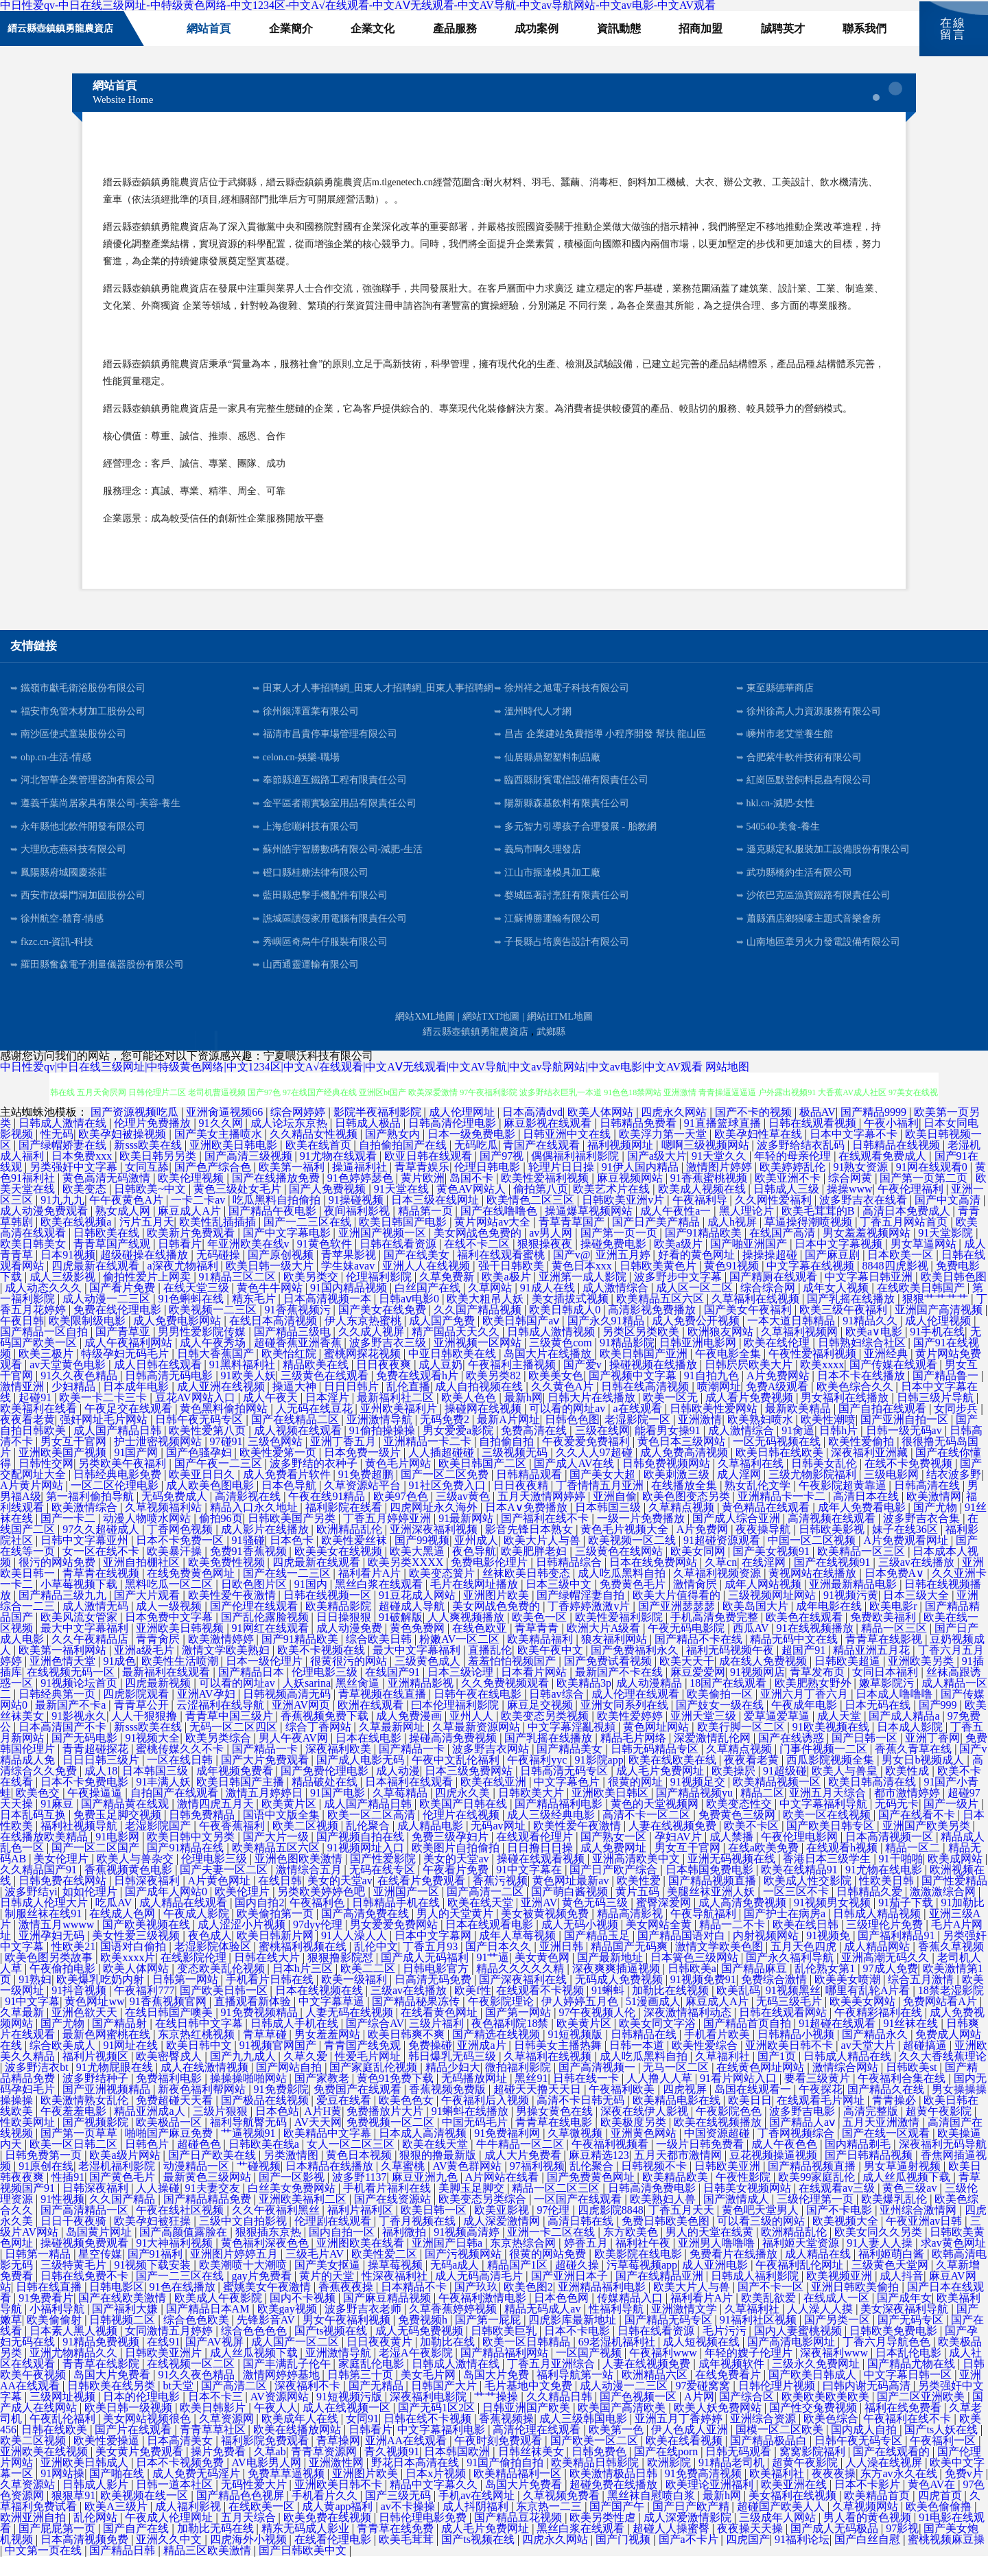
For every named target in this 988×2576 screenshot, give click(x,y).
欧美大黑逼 (418, 1571)
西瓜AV (752, 1648)
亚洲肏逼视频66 (226, 1132)
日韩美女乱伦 (825, 1483)
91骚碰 (248, 1560)
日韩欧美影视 (833, 1549)
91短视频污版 (350, 2416)
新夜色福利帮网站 (203, 2109)
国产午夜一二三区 (219, 1483)
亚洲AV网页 (302, 1725)
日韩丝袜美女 (532, 2471)
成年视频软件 (732, 2383)
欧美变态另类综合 (483, 2219)
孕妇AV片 (680, 1856)
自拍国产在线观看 (175, 1812)
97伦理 (554, 2230)
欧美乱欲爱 (770, 2317)
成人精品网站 (878, 1966)
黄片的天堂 (328, 2296)
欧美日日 (750, 2120)
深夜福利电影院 (429, 2416)
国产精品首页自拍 (748, 2043)
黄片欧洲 (423, 1198)
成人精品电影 (431, 1845)
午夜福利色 (318, 1922)
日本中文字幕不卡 (855, 1154)
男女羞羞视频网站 (868, 1252)
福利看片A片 (371, 1593)
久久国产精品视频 (479, 1329)
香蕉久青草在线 (914, 1769)
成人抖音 (902, 2296)
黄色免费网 (418, 1648)
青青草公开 (143, 1725)
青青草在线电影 (555, 2142)
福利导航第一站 (576, 2394)
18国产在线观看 (729, 1703)
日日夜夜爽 (385, 1384)
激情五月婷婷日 (265, 1812)
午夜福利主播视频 (513, 1384)
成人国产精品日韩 (118, 1450)
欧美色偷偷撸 (940, 2526)
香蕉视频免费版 (449, 2109)
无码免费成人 (175, 1516)
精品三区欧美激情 (208, 2570)
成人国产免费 (443, 1340)
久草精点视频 (682, 1527)
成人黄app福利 (338, 2526)
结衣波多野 (953, 1494)
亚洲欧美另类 (922, 1681)
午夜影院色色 (730, 2131)
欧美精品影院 (339, 1626)
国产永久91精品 (607, 1340)
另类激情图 (292, 2175)
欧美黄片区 (290, 1823)
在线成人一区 (837, 2317)
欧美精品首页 (878, 2515)
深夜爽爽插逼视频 (617, 1988)
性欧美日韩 (888, 1900)
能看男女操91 (669, 1450)
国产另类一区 (838, 2339)
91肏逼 (797, 1450)
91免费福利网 (508, 2153)
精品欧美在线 (317, 1384)
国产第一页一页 (620, 1252)
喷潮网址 (719, 1406)
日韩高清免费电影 (653, 2208)
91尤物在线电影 (885, 1889)
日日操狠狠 (345, 1637)
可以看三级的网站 (762, 2241)
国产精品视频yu (696, 1812)
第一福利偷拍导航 (91, 1516)
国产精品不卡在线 (700, 1659)
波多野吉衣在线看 (864, 1220)
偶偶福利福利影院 (576, 1176)
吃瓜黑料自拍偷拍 (278, 1220)
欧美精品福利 (541, 1659)
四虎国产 (748, 2559)
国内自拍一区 (343, 2252)
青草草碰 (266, 2054)
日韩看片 (180, 1263)
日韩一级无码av (905, 1450)
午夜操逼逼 (96, 1812)
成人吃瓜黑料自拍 (623, 1593)
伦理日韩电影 (488, 1187)
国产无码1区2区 (438, 2427)
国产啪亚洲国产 (750, 1263)
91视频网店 (757, 1692)
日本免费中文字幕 (170, 1637)
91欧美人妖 (248, 1395)
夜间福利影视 (358, 1231)
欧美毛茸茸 (407, 2559)
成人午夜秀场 (214, 1362)
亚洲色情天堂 (64, 1681)
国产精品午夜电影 (273, 1231)
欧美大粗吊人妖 (486, 1318)
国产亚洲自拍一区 (905, 1439)
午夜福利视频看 (611, 2164)
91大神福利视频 (175, 2263)
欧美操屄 (734, 1790)
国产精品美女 (571, 1769)
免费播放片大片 (386, 2131)
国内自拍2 (259, 1922)
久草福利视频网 (800, 1351)
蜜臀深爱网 (665, 1922)
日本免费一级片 (363, 1472)
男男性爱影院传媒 (203, 1351)
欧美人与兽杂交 (136, 1878)
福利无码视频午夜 (731, 1670)
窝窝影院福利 (813, 2471)
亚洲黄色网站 (645, 2153)
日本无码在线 (879, 1725)
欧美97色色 (402, 1516)
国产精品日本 (252, 1692)
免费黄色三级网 (738, 1834)
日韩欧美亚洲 (728, 2186)
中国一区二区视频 (813, 1560)
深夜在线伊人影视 (645, 2131)
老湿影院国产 (159, 1845)
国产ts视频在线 (332, 2350)
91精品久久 (871, 1340)
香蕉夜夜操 (347, 2306)
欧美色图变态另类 (687, 1516)
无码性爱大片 (255, 2504)
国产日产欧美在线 (213, 2175)
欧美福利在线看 (40, 1428)
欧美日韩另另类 (159, 1176)
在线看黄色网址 (440, 2032)
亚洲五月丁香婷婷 (680, 2438)
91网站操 (62, 2493)
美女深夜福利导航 (905, 2328)
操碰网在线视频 (484, 1428)
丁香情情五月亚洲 (601, 1505)
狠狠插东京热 (269, 2252)
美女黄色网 (543, 1977)
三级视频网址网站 (773, 1615)
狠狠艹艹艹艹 (936, 1318)
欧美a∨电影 (875, 1351)
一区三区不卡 (797, 1911)
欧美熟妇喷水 (761, 1439)
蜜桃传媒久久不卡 (181, 1769)
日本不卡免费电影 (85, 1801)
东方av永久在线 (899, 2493)
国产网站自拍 (290, 2087)
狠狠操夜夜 (546, 1263)
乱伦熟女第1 (826, 1988)
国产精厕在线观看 (774, 1296)
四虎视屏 (686, 2109)
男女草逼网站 (925, 1263)
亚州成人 (476, 1560)
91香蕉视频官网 (169, 2021)
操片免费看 (219, 2471)
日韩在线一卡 (587, 2098)
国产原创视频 (282, 1274)
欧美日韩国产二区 (483, 1483)
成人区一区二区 (696, 1307)
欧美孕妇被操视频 (123, 1154)
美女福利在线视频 (794, 2515)
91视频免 (829, 1955)
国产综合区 (748, 2416)
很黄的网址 (637, 1801)
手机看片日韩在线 (271, 1999)
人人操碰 (158, 2208)
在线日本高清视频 (274, 1340)
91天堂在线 (403, 1209)
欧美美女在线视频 (339, 1571)
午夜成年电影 (805, 1725)
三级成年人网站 (779, 2537)
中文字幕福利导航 (824, 1823)
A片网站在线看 (503, 2197)
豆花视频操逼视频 (774, 2175)
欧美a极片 (507, 1296)
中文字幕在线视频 (811, 1285)
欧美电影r (894, 1626)
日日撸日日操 (541, 1867)
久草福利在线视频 (756, 1318)
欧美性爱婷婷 (631, 1736)
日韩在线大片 (268, 1977)
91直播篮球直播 (724, 1143)
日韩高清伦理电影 (453, 1143)
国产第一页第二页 (925, 1198)
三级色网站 (276, 1461)
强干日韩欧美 (512, 1285)
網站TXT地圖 (490, 1036)
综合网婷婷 (299, 1132)
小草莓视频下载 (80, 1604)
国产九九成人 (244, 2076)
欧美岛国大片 (756, 1626)
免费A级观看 (779, 1406)
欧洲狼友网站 (721, 1351)
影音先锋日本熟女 (530, 1549)
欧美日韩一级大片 (271, 1285)
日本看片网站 (535, 1692)
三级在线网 (602, 1450)
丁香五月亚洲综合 (552, 2383)
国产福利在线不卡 (546, 1538)
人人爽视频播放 (467, 1637)
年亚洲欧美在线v (249, 1263)
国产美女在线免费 (383, 1329)
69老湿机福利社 (618, 2361)
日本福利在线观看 (410, 1801)
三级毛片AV (315, 2274)
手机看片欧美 (718, 2054)
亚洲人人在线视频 (427, 1285)
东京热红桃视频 (197, 2054)
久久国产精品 (123, 2219)
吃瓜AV (114, 1922)
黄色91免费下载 (396, 2098)
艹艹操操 (497, 2416)
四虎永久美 (464, 1812)
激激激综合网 (944, 1911)
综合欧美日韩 (380, 1659)
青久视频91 (391, 2471)
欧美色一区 (540, 1637)
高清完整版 (872, 2131)
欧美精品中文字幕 (328, 2153)
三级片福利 (438, 2043)
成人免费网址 (614, 1867)
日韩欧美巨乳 (505, 2350)
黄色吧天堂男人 (761, 2230)
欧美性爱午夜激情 (233, 1615)
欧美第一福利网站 (64, 1670)
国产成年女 (904, 2317)
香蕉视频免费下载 (326, 1736)
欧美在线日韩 (807, 1944)
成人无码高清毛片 (480, 2296)
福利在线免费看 (904, 2427)
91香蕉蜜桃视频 (710, 1198)
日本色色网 (562, 2317)
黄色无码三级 (596, 1922)
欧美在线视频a (77, 1242)
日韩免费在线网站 (64, 1900)
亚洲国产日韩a (448, 2263)
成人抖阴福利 (477, 2526)
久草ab (270, 2471)
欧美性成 (908, 1790)
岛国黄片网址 (100, 2252)
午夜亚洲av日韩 (925, 2241)
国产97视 (503, 1176)
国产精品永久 (876, 2054)
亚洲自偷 (615, 1516)
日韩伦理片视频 (778, 2405)
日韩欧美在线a (265, 2164)
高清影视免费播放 (653, 1329)
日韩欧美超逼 (848, 1681)
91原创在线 (46, 2186)
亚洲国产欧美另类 (927, 1845)
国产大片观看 (148, 1615)
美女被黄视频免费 (546, 1933)
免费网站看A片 (941, 2021)
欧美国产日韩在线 (464, 1823)
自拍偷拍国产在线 (404, 1165)
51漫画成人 (653, 2021)
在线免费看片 (729, 2394)
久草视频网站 (866, 2526)
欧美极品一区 (170, 2142)
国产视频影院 (96, 2142)
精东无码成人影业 (306, 2548)
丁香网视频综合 (797, 2153)
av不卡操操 (409, 2526)
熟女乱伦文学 (759, 1505)
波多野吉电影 (803, 2131)
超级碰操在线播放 (145, 1274)
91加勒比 (963, 1922)
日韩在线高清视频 (646, 1406)
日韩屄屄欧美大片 (750, 1384)
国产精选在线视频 (497, 2054)
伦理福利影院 (380, 1296)
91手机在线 (937, 1351)
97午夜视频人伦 (598, 2032)
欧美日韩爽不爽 (407, 2054)
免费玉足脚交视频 (118, 1834)
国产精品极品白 (770, 2460)
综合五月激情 (922, 1999)
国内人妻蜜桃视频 (799, 2350)
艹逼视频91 (250, 2153)
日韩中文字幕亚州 (85, 1560)
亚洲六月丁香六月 (805, 1714)
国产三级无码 (399, 2515)
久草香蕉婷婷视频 (454, 2328)
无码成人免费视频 (620, 1999)
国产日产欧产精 (692, 2526)
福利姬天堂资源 (802, 2263)
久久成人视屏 (372, 1351)
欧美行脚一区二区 (742, 1747)
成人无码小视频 (581, 1944)
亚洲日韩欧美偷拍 (856, 2306)
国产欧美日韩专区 (831, 1845)
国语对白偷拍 (134, 1966)
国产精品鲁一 (947, 1395)
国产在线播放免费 (277, 1198)
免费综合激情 (775, 1999)
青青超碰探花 (96, 1769)
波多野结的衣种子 (315, 1483)
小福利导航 (58, 2328)
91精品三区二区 (239, 1296)
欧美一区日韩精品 (527, 2361)
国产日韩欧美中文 (304, 2570)
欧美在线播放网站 (298, 2449)
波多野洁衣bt (38, 2087)
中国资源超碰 (718, 2153)
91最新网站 (467, 1538)
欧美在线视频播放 (719, 2142)
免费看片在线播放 (735, 2274)
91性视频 (62, 2219)
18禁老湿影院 (951, 2010)
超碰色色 (200, 2164)
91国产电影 (339, 1812)
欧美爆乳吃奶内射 (101, 1999)
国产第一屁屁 (489, 2339)
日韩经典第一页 (58, 1714)
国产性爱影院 (384, 1878)
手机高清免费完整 (715, 1637)
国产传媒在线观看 (894, 1384)
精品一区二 (914, 1867)
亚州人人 (472, 1736)
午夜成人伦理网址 (170, 2537)
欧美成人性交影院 (809, 1900)
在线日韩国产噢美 (170, 2032)
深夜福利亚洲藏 (870, 1472)
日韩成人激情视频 (552, 1351)
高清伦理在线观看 (538, 2449)
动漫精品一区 (197, 2186)
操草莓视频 (396, 2285)
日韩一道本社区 (175, 2504)
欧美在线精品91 (800, 1889)
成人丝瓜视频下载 (907, 2197)
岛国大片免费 (497, 2394)
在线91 (163, 2361)
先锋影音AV (267, 2339)
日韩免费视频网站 (667, 1483)
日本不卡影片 (868, 2504)
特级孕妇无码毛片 (126, 1373)
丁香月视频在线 (418, 2241)
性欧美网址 (29, 2142)
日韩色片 (148, 2164)
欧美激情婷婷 (222, 1659)
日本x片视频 (437, 2493)
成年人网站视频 (764, 1604)
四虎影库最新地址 (573, 2339)
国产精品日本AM (209, 2328)
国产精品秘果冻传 (417, 2021)
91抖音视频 (80, 2010)
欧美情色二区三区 (531, 1220)
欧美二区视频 (306, 1845)
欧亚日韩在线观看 (429, 1176)
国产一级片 (952, 1823)
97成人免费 (890, 1988)
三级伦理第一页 (816, 2219)
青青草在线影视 (885, 1659)
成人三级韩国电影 (584, 2438)
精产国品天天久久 (457, 1351)
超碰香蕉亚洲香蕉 (299, 1362)
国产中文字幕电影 (288, 1252)
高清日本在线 (867, 1516)
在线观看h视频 (843, 1867)
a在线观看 (639, 1428)
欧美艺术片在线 (612, 1209)
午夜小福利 (891, 1143)
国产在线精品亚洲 (660, 2296)
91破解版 (401, 1637)
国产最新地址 (611, 1977)
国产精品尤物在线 (912, 2383)
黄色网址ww (94, 2021)
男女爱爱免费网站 (395, 1944)
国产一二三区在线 (308, 1242)
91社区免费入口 (449, 1505)
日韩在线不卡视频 (429, 2438)
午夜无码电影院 (687, 1648)
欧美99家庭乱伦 (818, 2197)
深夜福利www (835, 2372)
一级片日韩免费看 (701, 2164)
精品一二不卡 (733, 1944)
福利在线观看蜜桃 (502, 1274)
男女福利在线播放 (846, 1417)
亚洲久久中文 (170, 2559)
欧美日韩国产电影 (404, 1242)
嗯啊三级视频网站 (706, 1165)
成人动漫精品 (650, 1703)
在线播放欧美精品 (45, 1856)
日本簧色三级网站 (695, 1977)
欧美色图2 (528, 2306)
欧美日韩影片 (214, 2427)
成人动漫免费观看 (45, 1231)
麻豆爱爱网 (697, 1692)
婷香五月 (587, 2263)
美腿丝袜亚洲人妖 (712, 1911)
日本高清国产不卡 (64, 1747)
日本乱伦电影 (909, 2372)
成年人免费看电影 (863, 1527)
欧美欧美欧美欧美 (826, 2416)
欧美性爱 (640, 1900)
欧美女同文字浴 (658, 2043)
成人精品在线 (819, 2274)
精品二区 (762, 1812)
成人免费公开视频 (697, 1340)
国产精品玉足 (598, 1955)
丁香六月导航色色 (888, 2361)
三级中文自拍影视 (244, 2241)
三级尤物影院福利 (813, 1494)
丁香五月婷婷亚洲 (388, 1538)
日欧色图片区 (255, 1604)
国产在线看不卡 (918, 1834)
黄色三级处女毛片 (238, 1209)
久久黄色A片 (564, 1406)
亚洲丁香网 (932, 1758)
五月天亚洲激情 (882, 2142)
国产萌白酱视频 (571, 1911)
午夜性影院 (744, 2197)
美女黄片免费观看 (140, 2471)
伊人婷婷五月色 (581, 2021)
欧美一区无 (672, 1417)
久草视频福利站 (164, 1527)
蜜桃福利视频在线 (304, 1966)
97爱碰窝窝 (704, 2405)
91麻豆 (58, 1823)
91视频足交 (699, 1801)
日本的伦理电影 (143, 2416)
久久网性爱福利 (774, 1220)
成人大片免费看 (524, 2175)
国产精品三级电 (293, 1351)
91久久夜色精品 (80, 1395)
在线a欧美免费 (764, 1867)
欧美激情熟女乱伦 (85, 2120)
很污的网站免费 (58, 1582)
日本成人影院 (911, 1747)
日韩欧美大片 (532, 1812)
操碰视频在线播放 (654, 1384)
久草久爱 (306, 2076)
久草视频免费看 (562, 2515)
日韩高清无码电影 (170, 1395)
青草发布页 (818, 1692)
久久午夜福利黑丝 (277, 2230)
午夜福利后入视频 (486, 2120)
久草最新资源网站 (477, 1747)
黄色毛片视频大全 (625, 1549)
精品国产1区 (518, 2285)
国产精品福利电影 (560, 1823)
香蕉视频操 (506, 2438)
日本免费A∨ (896, 1593)
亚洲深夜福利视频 (435, 1549)
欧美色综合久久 (856, 1406)
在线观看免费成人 (883, 1176)
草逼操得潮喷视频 (809, 1242)
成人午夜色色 (785, 2164)
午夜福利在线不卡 (908, 2438)
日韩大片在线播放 (593, 1417)
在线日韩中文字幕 (200, 2043)
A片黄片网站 (33, 1505)
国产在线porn (667, 2471)
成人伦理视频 (939, 1340)
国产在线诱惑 (792, 1758)
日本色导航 (290, 1505)
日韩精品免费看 (639, 1143)
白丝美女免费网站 (293, 2208)
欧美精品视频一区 (778, 1801)
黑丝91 (531, 2098)
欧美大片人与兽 (543, 1560)
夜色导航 (474, 1571)
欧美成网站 (956, 1878)
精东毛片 (255, 1318)
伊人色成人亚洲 (691, 2449)
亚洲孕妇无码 (53, 1955)
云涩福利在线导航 (221, 1725)
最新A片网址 (508, 1439)
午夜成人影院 (197, 1933)
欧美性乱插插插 (219, 1242)
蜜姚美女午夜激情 (268, 2306)
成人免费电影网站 (178, 1340)
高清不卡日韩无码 (582, 2120)
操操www (850, 1209)
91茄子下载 (907, 1922)
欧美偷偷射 (55, 2339)
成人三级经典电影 (552, 1834)
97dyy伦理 (319, 1944)
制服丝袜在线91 (44, 1933)
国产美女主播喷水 (219, 1154)
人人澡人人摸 (821, 2328)
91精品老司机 (732, 2482)
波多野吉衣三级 (389, 1362)
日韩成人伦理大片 (45, 1922)
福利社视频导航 (80, 1845)
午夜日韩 (22, 1340)
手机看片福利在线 (388, 2208)
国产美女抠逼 (328, 2285)
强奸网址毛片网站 (105, 1439)
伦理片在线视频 (462, 1834)
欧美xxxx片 (127, 1977)
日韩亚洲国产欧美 (527, 2427)
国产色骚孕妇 (200, 1472)
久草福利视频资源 (718, 1593)
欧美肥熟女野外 (814, 1703)
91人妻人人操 (881, 2263)
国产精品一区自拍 (45, 1351)
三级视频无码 (516, 1472)
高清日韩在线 (582, 2241)
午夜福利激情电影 (483, 2317)
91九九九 (62, 1220)
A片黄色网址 (221, 1900)
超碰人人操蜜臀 (672, 2548)
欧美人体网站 (601, 1132)
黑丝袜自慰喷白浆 (652, 2515)
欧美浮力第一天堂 (664, 1154)
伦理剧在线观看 (334, 2241)
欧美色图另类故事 (50, 1977)
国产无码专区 (912, 2339)
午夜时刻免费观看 (499, 2460)
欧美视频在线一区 (145, 2515)
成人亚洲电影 (716, 2285)
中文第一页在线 (44, 2570)
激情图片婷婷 (720, 1187)
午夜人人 (276, 2427)
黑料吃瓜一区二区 (170, 1604)
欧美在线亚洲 (494, 1801)
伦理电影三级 (326, 1692)
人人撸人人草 (660, 2098)
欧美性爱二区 (385, 2274)
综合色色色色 (255, 2350)
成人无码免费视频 (420, 2350)
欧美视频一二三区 (214, 1329)
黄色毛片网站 (399, 1483)
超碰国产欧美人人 (782, 2526)
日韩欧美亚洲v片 (624, 1220)
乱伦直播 (408, 1406)
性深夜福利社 (396, 2296)
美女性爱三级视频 (137, 1955)
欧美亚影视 (503, 2230)
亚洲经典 (887, 1373)
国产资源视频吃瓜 (136, 1132)
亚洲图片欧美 (497, 1615)
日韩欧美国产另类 (293, 1538)
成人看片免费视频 (750, 1417)
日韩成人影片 (96, 2504)
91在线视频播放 (816, 1648)
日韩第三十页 (361, 2394)
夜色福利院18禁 (511, 2043)
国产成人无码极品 (835, 2548)
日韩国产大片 (445, 2405)
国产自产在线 (137, 2548)
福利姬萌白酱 (892, 2274)
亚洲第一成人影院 (584, 1296)
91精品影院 (627, 1362)
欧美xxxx (822, 1384)
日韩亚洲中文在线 (568, 1154)
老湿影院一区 (638, 1439)
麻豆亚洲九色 (426, 2197)
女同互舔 (147, 1187)
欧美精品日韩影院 (596, 2482)
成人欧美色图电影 (211, 1505)
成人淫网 (740, 1494)
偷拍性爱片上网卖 (148, 1296)
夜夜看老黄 (27, 1439)
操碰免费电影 (614, 1263)
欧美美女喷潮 (848, 1999)
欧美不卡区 (752, 1845)
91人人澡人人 (355, 1955)
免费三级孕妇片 (451, 1856)
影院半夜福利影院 (378, 1132)
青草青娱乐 (422, 1187)
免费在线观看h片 (418, 1395)
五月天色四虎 (805, 1966)
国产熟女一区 (614, 1856)
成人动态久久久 (44, 1307)
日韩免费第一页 (44, 2175)
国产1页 (778, 2076)
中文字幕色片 (568, 1801)
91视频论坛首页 (80, 1703)
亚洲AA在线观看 (407, 2460)
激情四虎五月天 (217, 1823)
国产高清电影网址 (792, 2361)
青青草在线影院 (102, 2383)
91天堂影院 (947, 1252)
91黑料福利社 (243, 1384)
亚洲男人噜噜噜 (717, 2263)
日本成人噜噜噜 (895, 1714)
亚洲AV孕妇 (207, 1714)
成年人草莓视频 (518, 1955)
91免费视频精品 (261, 2032)
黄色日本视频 (360, 2175)
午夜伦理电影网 (800, 1856)
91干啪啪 (901, 1878)
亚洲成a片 (482, 2065)
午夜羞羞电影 (74, 2131)
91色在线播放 (184, 2306)
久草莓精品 (401, 1812)
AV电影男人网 (268, 2482)
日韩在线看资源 (399, 1263)
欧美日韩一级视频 (129, 2427)
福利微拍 (405, 2252)
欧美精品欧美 (676, 2197)
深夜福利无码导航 (943, 2164)
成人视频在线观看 (299, 1450)
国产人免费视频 (328, 1209)
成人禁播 (732, 1856)
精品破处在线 (326, 1801)
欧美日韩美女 (34, 1263)
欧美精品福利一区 (518, 2493)
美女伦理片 (62, 1878)
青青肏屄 (159, 1659)
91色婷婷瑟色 (361, 1198)
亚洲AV (539, 1922)
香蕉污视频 (500, 1900)
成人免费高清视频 (685, 1472)
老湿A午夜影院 (417, 2372)
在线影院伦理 (195, 1977)
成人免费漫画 (410, 1736)
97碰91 (226, 1461)
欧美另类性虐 (603, 2537)
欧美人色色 (470, 1417)
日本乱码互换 (34, 1834)
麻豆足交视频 (541, 1725)
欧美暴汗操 (175, 1571)
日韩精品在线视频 (897, 1165)
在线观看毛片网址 (822, 2120)
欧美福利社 (778, 2493)
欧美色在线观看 (805, 1637)
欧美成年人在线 (301, 2438)
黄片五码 (638, 1911)
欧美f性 (472, 2010)
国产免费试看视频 (609, 1681)
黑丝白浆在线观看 (380, 1604)
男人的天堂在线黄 (711, 2252)
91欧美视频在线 (832, 1747)
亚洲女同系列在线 (625, 1725)
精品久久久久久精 (521, 1988)
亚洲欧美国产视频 (64, 1472)
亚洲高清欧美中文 (637, 1878)
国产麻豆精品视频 (388, 2317)
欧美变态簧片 (443, 1593)
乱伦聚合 (369, 1845)
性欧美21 (73, 1966)
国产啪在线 (118, 2493)
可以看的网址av (568, 1428)
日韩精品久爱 (870, 1911)
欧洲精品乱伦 (350, 1549)
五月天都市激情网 (679, 2175)
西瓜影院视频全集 (831, 1779)
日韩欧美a (692, 1988)
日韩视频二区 (123, 2339)
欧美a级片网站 (126, 2175)
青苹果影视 (350, 1274)
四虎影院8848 (611, 2230)
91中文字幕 (32, 2021)
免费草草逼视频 (287, 2493)
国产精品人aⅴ (803, 2142)
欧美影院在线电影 (639, 2274)
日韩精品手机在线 (397, 1922)
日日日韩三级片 (102, 1779)
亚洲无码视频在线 (732, 1878)
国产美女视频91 (772, 1571)
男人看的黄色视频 (868, 2537)
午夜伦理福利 (912, 1209)
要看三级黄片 (818, 2098)
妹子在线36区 (906, 1549)
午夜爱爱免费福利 (587, 1461)
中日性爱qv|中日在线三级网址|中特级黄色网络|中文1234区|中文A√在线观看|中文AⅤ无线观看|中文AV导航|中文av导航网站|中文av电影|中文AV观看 (351, 1086)
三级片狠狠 (221, 2131)
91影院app (599, 1779)
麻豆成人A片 (191, 1231)
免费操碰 (430, 2065)
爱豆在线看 (345, 2120)
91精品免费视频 (102, 2361)
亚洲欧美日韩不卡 (790, 2065)
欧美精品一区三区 (862, 1571)
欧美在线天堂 (481, 1922)
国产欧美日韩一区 (225, 2010)
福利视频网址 (621, 1165)
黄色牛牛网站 (271, 1307)
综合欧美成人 (64, 2065)
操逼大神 (295, 1406)
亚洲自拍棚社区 (143, 1582)
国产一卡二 (69, 1538)
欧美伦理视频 (192, 1198)
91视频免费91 (703, 1999)
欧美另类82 (495, 1395)
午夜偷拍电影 (64, 1988)
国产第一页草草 (80, 2153)
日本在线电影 (370, 1758)
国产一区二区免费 (446, 1494)
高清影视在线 (249, 1516)
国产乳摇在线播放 (852, 1318)
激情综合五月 (310, 1889)
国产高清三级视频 (249, 1176)
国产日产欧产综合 (614, 1889)
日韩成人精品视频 (878, 1933)
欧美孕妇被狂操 (153, 2241)
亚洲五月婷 (624, 1274)
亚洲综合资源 (764, 2438)
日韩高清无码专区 (565, 1790)
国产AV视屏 (215, 2361)
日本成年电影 (137, 1406)
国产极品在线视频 (266, 2120)
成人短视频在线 (702, 2361)
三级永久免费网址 (817, 2383)
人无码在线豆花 (315, 1428)
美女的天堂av (457, 1878)
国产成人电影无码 (361, 1779)
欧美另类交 (312, 1296)
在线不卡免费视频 (909, 1483)
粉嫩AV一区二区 (460, 1659)
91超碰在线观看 (838, 2043)
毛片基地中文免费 (529, 2405)
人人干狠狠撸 (145, 1736)
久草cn (721, 1582)
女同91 (362, 2438)
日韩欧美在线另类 (112, 2405)
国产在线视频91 (833, 1582)
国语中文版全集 (282, 1834)
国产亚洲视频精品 (107, 2109)
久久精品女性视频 (315, 1154)
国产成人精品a (905, 1736)
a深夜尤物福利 (183, 1285)
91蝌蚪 (609, 2010)
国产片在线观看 (134, 2449)
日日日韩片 (352, 1406)
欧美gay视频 (288, 2328)
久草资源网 (228, 2438)
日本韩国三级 (609, 1527)
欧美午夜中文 (551, 1670)
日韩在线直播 (50, 2306)
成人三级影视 (64, 1296)
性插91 (67, 2197)
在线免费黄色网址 (192, 1593)
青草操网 (338, 2460)
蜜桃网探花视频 (363, 1373)
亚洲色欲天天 (85, 2032)
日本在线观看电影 (490, 1944)
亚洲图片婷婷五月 (235, 2274)
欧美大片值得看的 (678, 1615)
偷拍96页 (221, 1538)
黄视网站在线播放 (813, 1593)
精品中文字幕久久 (435, 2504)
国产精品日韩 (123, 2570)
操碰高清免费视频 (454, 1758)
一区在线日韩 (181, 1779)
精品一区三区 (895, 1648)
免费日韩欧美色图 (667, 2241)
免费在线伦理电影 (118, 1329)
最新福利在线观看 (167, 1692)
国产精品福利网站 (505, 2372)
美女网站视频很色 (148, 2438)
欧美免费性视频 (228, 1582)
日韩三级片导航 (936, 1417)
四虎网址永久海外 (435, 1527)
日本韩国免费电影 (711, 1889)
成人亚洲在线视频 (222, 1406)
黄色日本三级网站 (682, 1461)
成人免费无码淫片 (197, 2493)
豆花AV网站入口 (196, 1417)
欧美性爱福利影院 (620, 1637)
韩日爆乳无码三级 (453, 2076)
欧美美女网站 (864, 2021)
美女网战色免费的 (479, 1252)
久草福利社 (724, 2076)
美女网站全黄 (660, 1944)
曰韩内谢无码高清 (868, 2405)
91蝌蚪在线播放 (471, 2131)
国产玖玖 (476, 2306)
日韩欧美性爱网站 (715, 1428)
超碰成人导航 (413, 1626)
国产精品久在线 (887, 2109)
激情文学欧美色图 (720, 1966)
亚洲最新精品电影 (854, 1604)
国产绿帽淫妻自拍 (582, 1615)
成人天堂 (840, 1736)
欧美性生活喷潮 (181, 1681)
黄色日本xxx (583, 1285)
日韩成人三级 (787, 1209)
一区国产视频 (590, 2372)
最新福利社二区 (396, 1417)
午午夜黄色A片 (127, 1220)
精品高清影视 (631, 1933)
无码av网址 (499, 1845)
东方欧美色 (632, 2252)
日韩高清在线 (928, 1505)
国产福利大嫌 (126, 2328)
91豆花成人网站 (418, 1615)
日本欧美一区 (901, 1274)
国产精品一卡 (266, 1769)
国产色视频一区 (639, 2416)
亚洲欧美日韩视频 (181, 1648)
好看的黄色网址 (698, 1274)
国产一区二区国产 (96, 1867)
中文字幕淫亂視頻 (573, 1747)
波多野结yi (31, 1911)
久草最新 (23, 2032)
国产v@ (572, 1274)
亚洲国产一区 (407, 1911)
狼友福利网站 (615, 1659)
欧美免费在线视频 (328, 2537)
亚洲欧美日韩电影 (234, 1165)
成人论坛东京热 (290, 1143)
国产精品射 (121, 2043)
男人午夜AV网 (295, 1758)
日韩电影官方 (437, 1988)
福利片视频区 (96, 2076)
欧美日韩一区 (435, 2230)
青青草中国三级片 (230, 1736)
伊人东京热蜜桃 (364, 1340)
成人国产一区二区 (296, 2361)
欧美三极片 (47, 1373)
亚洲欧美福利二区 (304, 2219)
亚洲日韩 (562, 1966)
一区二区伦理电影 (116, 1505)
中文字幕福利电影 (442, 2449)
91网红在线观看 (271, 1648)
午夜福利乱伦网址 (800, 2285)
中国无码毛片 (476, 2142)
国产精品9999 (874, 1132)
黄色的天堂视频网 (656, 1823)
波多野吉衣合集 (923, 1538)
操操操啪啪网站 (250, 2098)
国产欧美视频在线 (147, 1944)
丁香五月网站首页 (905, 1242)
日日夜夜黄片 (380, 2361)
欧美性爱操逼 (107, 2460)
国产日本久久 (499, 1966)
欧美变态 (85, 1209)
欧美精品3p (583, 1703)
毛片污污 (726, 2350)
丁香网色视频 (181, 1549)
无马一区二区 (677, 2087)
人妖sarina (307, 1703)
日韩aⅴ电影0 (410, 1318)
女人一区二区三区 (352, 2164)
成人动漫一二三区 (107, 1318)
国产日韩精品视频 (870, 2175)
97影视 (902, 2548)
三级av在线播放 (917, 1582)
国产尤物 (936, 1527)
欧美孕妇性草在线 (759, 1154)
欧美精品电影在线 (678, 2120)
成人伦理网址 (463, 1132)
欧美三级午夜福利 (844, 1329)
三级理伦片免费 (886, 1944)
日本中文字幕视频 (840, 1263)
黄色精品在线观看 (767, 1527)
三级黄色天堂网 (891, 2285)
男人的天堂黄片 (456, 1933)
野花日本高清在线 (416, 2482)
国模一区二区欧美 (781, 2449)
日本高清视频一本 (328, 1318)
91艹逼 (492, 1977)
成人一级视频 (170, 1626)
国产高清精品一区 (85, 2230)
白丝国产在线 (429, 1307)
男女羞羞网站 (328, 2054)
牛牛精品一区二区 (521, 2164)
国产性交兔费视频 (814, 2427)
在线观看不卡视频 (541, 2010)
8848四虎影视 (896, 1285)
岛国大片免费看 (113, 2394)
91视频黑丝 (793, 2010)
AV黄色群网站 (468, 2186)
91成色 (119, 1681)
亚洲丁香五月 (344, 1461)
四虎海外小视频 (250, 2559)
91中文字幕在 (530, 1889)
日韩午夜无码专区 (200, 1439)
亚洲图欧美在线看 (361, 2263)
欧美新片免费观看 (192, 1252)
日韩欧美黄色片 (659, 1285)
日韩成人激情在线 (64, 1143)
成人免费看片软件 (288, 1494)
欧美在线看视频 (685, 2460)
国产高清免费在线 (366, 1933)
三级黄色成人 (429, 1681)
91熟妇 (35, 1999)
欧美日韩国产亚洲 (645, 1373)
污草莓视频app (642, 2285)
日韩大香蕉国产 (217, 1373)
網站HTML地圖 (560, 1036)
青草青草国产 (573, 1242)
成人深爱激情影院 (689, 2537)
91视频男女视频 (833, 1922)
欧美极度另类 (634, 2142)
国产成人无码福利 (426, 1977)
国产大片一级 (277, 1856)
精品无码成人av (543, 2328)
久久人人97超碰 (595, 1472)
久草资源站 (29, 2504)
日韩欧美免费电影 (894, 2350)
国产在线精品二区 (296, 1439)
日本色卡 (293, 1560)
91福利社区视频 (759, 2339)
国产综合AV (375, 2043)
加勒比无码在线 (217, 2548)
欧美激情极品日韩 (614, 2493)
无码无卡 (897, 1823)
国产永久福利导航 (791, 1977)
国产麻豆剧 (833, 1274)
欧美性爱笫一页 (279, 1472)
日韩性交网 (46, 1483)
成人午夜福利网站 (129, 1362)
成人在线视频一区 (348, 2427)
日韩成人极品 (369, 1143)
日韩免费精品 (203, 1834)
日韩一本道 (638, 2065)
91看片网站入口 (739, 2098)
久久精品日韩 (560, 2416)
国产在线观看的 (892, 2471)
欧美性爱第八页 (208, 1450)
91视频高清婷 (468, 2252)
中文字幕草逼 (332, 2021)
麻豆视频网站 (631, 1198)
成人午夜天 (272, 1417)
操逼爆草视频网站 (590, 1231)
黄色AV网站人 (472, 1209)
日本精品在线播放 (330, 2186)
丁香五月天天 (682, 2230)
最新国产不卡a (71, 1725)
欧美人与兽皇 (846, 1790)
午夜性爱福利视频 (813, 1373)
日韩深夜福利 (148, 1900)
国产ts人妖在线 (942, 2449)
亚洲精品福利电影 (603, 2306)
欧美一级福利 (355, 1999)
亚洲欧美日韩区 (611, 1812)
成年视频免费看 (236, 1790)
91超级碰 (785, 1790)
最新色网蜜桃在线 (107, 2054)
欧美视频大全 (846, 2241)
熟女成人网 (124, 1231)
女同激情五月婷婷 (170, 2350)
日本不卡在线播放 (862, 1395)
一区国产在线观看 (579, 2219)
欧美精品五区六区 (661, 1318)
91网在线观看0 (933, 1187)
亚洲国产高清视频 (940, 1329)
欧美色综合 (830, 2438)
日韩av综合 (557, 1714)
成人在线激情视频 (206, 2087)
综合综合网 (769, 1307)
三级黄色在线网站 (620, 1571)
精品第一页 (427, 1231)
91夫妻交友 (214, 2208)
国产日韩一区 (866, 1758)
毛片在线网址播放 (475, 1604)
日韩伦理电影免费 (424, 2537)
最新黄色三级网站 (208, 2197)
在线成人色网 (123, 1933)
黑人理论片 (748, 1231)
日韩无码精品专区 (656, 1769)
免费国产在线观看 (359, 2109)
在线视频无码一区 (72, 1692)
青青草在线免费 (396, 2548)
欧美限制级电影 (88, 1340)
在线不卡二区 (478, 1263)
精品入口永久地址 (255, 1527)
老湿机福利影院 (118, 2186)
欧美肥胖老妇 (535, 1571)
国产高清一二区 (486, 1911)
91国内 (312, 1604)
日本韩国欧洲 (458, 2471)
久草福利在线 (752, 1483)
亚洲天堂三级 (704, 1736)
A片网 (699, 2416)
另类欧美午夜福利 (123, 1483)
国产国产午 (618, 2526)
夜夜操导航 (764, 1549)
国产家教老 (323, 2098)
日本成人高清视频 (424, 2153)
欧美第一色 (617, 2449)
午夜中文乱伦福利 (457, 1779)
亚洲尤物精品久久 (75, 2372)
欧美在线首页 (319, 1165)
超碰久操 (578, 2285)
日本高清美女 (181, 2460)
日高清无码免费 (434, 1999)
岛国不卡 (472, 1198)
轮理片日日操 (562, 1187)
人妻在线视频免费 (673, 1845)
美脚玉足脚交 (472, 2208)
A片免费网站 (779, 1395)
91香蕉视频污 (299, 1329)
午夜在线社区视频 (181, 2230)
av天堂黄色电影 (69, 1384)
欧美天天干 (686, 1681)
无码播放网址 (475, 2098)
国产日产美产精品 (657, 1242)
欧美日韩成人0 (566, 1329)
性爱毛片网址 (369, 2076)
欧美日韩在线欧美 (781, 1472)
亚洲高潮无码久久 (886, 1977)
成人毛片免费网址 (661, 1790)
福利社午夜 (644, 2263)
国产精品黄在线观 (126, 1823)
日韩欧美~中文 (151, 1209)
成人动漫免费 (350, 1648)
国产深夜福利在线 (524, 1999)
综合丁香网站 (319, 1747)
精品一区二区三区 (557, 2208)
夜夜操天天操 (751, 2548)
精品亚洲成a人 (150, 2131)
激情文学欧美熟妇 (227, 1670)
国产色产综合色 (214, 1187)
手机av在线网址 (477, 2515)
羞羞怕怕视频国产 (513, 1681)
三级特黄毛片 (74, 2285)
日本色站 (277, 2131)
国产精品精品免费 (208, 2219)
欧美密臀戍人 (170, 2076)
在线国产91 (394, 1692)
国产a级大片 (657, 1176)
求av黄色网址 (953, 2263)
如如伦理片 (91, 1911)
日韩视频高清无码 (288, 1714)
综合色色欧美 (197, 2339)
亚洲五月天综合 (829, 1812)
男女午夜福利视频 (348, 2339)
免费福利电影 (170, 2098)
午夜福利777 (144, 2010)
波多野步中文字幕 (679, 1296)
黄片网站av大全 (493, 1242)
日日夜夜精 (522, 1505)
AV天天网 (318, 2142)
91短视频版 (576, 2054)
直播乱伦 (490, 1670)
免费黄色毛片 (634, 1604)
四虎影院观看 (137, 1714)
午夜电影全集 (729, 1373)
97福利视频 (537, 2186)
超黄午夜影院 (940, 2131)
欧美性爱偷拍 (862, 1461)
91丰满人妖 (163, 1801)
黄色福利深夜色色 (266, 2263)
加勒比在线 (449, 2361)
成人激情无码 (96, 1626)
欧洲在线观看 (372, 1725)
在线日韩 (280, 1900)
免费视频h (424, 2339)
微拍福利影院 (519, 2087)
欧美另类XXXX (407, 1582)
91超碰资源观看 (723, 1560)
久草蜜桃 (404, 2186)
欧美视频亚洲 (840, 2296)
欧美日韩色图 (954, 1296)
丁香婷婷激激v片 (590, 1626)
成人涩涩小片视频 (243, 1944)
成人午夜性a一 (677, 1231)
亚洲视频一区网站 (479, 1362)
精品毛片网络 (634, 1758)
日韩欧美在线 (107, 1252)
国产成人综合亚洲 (737, 1538)
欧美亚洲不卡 (789, 1198)
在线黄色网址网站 (761, 2087)
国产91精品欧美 (704, 1252)
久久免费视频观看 (506, 1703)
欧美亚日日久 (203, 1494)
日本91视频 (67, 1274)
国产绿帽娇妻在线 (64, 1165)
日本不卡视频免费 (181, 2482)
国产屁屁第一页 (58, 2548)
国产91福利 (156, 2274)
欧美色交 (39, 1812)
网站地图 (727, 1086)
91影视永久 (78, 1736)
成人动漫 (398, 1790)
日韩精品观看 (530, 1494)
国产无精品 (377, 2405)
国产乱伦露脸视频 (266, 1637)
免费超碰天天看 (175, 2120)
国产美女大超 (603, 1494)
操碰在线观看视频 (542, 1878)
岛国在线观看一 (754, 2109)
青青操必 (895, 2120)
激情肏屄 (696, 1604)
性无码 (56, 1154)
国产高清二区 (235, 2405)
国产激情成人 (737, 2219)
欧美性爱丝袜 (355, 1560)
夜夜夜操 (834, 2493)
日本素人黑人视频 (75, 2350)
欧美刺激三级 (678, 1494)
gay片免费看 (263, 2296)
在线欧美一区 (262, 2526)
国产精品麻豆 (755, 1988)
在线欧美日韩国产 (922, 1307)
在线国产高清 (783, 1252)
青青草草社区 (214, 2449)
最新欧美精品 (799, 1428)
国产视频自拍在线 (361, 1856)
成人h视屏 (733, 1242)
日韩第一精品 (39, 2274)
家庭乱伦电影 (372, 2383)
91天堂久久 (720, 1176)
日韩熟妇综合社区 (863, 1362)
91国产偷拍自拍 (506, 2482)
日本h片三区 (304, 1988)
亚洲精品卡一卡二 (783, 1516)
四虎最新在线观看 (96, 1285)
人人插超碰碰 (442, 1472)
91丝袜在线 (912, 2043)
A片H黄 (323, 2131)
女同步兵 (957, 1428)
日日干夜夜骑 (74, 2241)
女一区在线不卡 (102, 1571)
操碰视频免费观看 (85, 2263)
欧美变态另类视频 (546, 1736)
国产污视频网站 (464, 2274)
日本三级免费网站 (470, 1790)
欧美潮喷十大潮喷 (244, 2285)
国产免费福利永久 (636, 1670)
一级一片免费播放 (642, 1538)
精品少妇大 (452, 2087)
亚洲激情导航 (380, 1439)
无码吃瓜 (476, 1165)
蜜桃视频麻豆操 (946, 2559)
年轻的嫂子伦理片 (750, 2372)
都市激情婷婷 (908, 1812)
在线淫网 (765, 1582)
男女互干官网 (74, 1461)
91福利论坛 (802, 2559)
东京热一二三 (550, 2526)
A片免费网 (704, 1549)
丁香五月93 (431, 1966)
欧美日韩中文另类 (192, 1856)
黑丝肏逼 (359, 1703)
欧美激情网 (933, 1516)
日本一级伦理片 (265, 1681)
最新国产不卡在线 (620, 1692)
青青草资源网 (325, 2471)
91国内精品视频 (350, 1307)
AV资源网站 (280, 2416)
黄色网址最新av (571, 1900)
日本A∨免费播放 (527, 1527)
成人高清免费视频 (743, 1922)
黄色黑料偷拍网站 (225, 1428)
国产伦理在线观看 (255, 1626)
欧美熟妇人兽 (664, 2219)
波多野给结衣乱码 (802, 1165)
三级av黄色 (464, 1516)
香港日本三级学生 (828, 1878)
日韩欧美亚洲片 (164, 2372)
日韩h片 (839, 1450)
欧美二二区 (369, 1988)
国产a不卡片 (690, 2559)
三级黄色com (562, 1362)
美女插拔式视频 (571, 1318)
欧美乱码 (738, 2010)
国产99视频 (422, 1560)
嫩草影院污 (888, 1703)
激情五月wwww (58, 1944)
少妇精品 (74, 1406)
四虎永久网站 (675, 1132)
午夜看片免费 (457, 1889)
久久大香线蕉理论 (943, 2076)
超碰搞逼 (926, 2065)
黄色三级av (910, 2208)
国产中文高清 (949, 1220)
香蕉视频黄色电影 (129, 1889)
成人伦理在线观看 (636, 1714)
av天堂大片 (869, 2065)
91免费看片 (46, 2317)
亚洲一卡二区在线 (552, 2252)
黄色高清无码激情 (107, 1198)
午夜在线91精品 (328, 1516)
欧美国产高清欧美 (623, 2427)
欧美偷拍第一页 (276, 1933)
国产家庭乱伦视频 (374, 2087)
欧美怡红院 (290, 1373)
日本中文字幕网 (434, 1955)
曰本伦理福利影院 (456, 1725)
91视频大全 (152, 1758)
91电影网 (118, 1856)
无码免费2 (446, 1439)
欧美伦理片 (243, 1911)
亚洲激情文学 (685, 2328)
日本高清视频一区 (890, 1856)
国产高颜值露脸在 (184, 2252)
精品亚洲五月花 (873, 1670)
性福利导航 (617, 2328)
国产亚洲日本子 (571, 2296)
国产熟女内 (394, 1154)
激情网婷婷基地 (282, 2394)
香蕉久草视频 (951, 1966)
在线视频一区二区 (192, 2383)
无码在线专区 (383, 1889)
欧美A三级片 (117, 2526)
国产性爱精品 (954, 1900)
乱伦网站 (96, 2537)
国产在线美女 (418, 1274)
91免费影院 (281, 2109)
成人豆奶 (440, 1384)
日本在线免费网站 (654, 1582)
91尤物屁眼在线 (116, 2087)
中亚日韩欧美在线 (453, 1373)
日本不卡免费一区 (181, 1560)
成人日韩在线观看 (159, 1384)
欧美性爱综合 (706, 2065)
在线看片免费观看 (422, 1900)
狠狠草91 (73, 2515)
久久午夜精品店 (91, 1659)
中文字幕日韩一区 (909, 2394)
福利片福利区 (361, 2230)
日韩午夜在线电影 (479, 1714)
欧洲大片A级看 (605, 1648)
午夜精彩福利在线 (879, 2032)
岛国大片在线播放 (549, 1373)
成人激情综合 (617, 1307)
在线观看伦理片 (536, 1856)
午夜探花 (821, 2109)
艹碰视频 (259, 2186)
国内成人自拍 (865, 2449)
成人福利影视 (189, 2526)
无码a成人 (456, 2285)
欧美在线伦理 (778, 1362)
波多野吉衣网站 (492, 1769)
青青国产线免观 (363, 2065)
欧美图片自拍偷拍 (457, 1867)
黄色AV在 (933, 2504)
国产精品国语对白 (682, 1955)
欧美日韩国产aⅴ (522, 1340)
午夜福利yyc (538, 1779)
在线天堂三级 (197, 1307)
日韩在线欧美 (55, 2449)
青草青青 (538, 1648)
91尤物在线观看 (339, 1176)
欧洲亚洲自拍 (34, 2537)
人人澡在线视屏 (885, 2482)
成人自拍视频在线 (480, 1406)
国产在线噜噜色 (500, 1231)
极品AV (817, 1132)
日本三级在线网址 (436, 1220)
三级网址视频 (64, 2416)
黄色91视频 (733, 1285)
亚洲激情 (700, 1439)
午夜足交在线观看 (129, 1428)
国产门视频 (624, 2559)
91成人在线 (549, 1307)
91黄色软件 (326, 1263)
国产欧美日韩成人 (813, 2394)
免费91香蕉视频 (250, 1571)
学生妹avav (349, 1285)
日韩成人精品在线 (848, 2076)
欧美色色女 (407, 2120)
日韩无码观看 (739, 2471)
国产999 (939, 1725)
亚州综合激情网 (919, 2230)
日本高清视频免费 (85, 2559)
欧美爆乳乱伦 (895, 2219)
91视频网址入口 (367, 1867)
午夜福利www (664, 2372)
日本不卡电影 (578, 2350)
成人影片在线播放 (266, 1549)
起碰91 (36, 1417)
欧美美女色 (555, 1395)
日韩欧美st (913, 2087)
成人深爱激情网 (503, 2241)
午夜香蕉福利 (233, 1845)
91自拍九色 (713, 1395)
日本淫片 (328, 1417)
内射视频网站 (767, 1955)
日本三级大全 (917, 1615)
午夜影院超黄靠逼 (844, 1505)
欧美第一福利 (293, 1187)
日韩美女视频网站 (748, 2208)
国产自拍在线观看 (883, 1428)
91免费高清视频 (704, 2493)
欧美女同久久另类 (879, 2252)
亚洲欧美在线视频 (45, 2471)
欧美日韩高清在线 (873, 1801)
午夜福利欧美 (623, 2109)
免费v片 (965, 2493)
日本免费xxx (83, 1176)
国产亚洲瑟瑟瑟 (678, 1626)
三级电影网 (892, 1494)
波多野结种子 (96, 2098)
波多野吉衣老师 (364, 2328)
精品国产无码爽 (630, 1966)
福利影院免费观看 (266, 2460)
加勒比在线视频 (671, 2010)
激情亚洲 (23, 1406)
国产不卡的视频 (755, 1132)
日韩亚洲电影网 (699, 1362)
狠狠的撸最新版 (439, 2175)
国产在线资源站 (394, 2219)
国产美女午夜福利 (749, 1329)
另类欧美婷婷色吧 (322, 1911)
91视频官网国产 (279, 2065)
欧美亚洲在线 (795, 2504)
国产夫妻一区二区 (225, 1889)
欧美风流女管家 (80, 1637)
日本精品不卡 (415, 2306)
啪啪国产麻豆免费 (170, 2153)
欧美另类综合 (219, 1758)
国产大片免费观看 (266, 1779)
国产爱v (583, 1384)
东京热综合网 (524, 2263)
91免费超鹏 (367, 1494)
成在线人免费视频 (764, 1681)
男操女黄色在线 (556, 2131)
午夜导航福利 (704, 1933)
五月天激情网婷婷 (542, 1516)
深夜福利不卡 (308, 2405)
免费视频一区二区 (391, 2142)
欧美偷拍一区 (721, 1714)
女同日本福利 (886, 1692)
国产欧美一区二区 (595, 2460)
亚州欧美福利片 (400, 1428)
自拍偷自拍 (508, 1461)
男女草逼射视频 (903, 2186)
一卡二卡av (199, 1220)
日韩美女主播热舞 (559, 2065)
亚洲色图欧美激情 (300, 1878)
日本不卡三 (217, 2416)
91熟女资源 (862, 1187)
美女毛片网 (429, 2394)
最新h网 (523, 1417)
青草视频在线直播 (383, 1714)
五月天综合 (250, 2537)
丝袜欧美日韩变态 (527, 1593)
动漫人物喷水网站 (148, 1538)
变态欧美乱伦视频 (222, 1988)
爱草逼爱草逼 (778, 1736)
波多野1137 (359, 2197)
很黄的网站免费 (549, 2274)
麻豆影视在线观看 (549, 1143)
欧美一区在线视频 (828, 1834)
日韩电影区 (116, 2306)
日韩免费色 (600, 2471)
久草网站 (491, 1307)
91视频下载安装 (153, 2285)
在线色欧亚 (481, 1648)
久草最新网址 (393, 1747)
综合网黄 (851, 1198)
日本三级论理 (461, 1692)
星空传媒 (100, 2274)
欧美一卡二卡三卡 (104, 1417)
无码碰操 (219, 1274)
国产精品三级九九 (64, 1615)
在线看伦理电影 (334, 2559)
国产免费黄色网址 (592, 2197)
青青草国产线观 (113, 1263)
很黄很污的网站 (350, 1681)
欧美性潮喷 (828, 1439)
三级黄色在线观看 (326, 1395)
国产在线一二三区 (288, 1593)
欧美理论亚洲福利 (711, 2504)
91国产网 (137, 1472)
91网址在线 (132, 2065)
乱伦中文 (376, 1966)
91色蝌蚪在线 (192, 1318)
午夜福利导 (701, 1220)
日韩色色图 (572, 1439)
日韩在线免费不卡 (85, 2296)
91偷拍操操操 (383, 1450)
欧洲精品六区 (656, 2394)
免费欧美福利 (884, 1637)
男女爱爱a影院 (459, 1450)
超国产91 (804, 1670)
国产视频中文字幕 (634, 1395)
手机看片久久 (326, 2515)
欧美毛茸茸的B (819, 1231)
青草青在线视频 (102, 1593)
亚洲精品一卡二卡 (429, 1461)
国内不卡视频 (304, 2317)
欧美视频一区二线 (633, 1560)
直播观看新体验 (254, 2021)
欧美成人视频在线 (703, 1209)
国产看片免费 (123, 1307)
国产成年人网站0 (167, 1911)
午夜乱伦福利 (64, 2438)
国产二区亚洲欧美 (922, 2416)
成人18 (100, 1790)
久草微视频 (576, 2153)
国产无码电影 (85, 1758)
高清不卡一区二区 (647, 1834)
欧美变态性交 (740, 1823)
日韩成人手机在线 (295, 2043)
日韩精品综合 (570, 1582)
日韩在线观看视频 (813, 1143)
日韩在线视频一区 (328, 1615)
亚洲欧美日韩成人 (85, 2482)
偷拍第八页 (540, 1209)
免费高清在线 (535, 1450)
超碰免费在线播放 (614, 2504)
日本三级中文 (560, 1604)
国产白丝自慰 (868, 2559)
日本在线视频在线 (320, 2010)
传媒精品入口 (631, 2317)
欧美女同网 (699, 1571)
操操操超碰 (771, 1274)
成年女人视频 (837, 1307)
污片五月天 (146, 1242)
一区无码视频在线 (778, 1461)
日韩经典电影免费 (118, 1494)
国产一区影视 (293, 2197)
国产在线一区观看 (887, 2153)
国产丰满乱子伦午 (288, 2383)
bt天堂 (179, 2405)
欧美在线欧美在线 (673, 1779)
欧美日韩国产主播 (241, 1801)
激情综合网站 (846, 2087)
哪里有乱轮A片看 (869, 2010)
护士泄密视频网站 (159, 1461)
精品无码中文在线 (795, 1659)
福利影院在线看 (345, 1527)
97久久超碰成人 (102, 1549)
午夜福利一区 (944, 2460)
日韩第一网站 (186, 1999)
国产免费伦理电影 (326, 1790)
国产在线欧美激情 (123, 2317)
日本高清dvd (532, 1132)
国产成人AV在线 (575, 1483)
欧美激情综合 (85, 1527)
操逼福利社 (361, 1187)
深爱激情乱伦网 (713, 1758)
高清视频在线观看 (833, 1538)
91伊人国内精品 (641, 1187)
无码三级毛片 (790, 2021)
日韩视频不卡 (655, 2186)
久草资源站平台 (363, 1505)
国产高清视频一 (598, 2087)
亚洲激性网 (337, 2482)
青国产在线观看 (543, 1165)
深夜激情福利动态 (689, 2032)
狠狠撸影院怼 (341, 1977)
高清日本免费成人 (907, 1231)
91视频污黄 (850, 1615)
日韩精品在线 (645, 2054)
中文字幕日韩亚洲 (870, 1296)
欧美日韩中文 (200, 2065)
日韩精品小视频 (797, 2054)
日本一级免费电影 (472, 1154)
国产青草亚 (124, 1351)
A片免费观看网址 (907, 1560)
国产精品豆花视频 (519, 2537)
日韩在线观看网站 (784, 2032)
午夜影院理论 (502, 2021)
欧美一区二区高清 (372, 1834)
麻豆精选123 (599, 2175)
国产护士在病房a (786, 1933)
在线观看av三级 (838, 2208)
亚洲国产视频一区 (383, 1252)
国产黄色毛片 (123, 2197)
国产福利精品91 (897, 1955)
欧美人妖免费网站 (719, 2427)
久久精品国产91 (40, 1889)
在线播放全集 (685, 1505)
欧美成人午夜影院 (219, 2317)
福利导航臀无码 (250, 2142)
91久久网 (222, 1143)
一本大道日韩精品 (792, 1340)
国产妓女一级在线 (721, 1725)
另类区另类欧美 (642, 1351)
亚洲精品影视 (422, 1703)
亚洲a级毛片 (145, 1670)
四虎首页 (941, 2515)
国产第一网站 (519, 2032)
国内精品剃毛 (859, 2164)
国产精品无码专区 (669, 2339)
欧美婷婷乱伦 (794, 1187)
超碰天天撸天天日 (538, 2109)
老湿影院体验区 (214, 1966)
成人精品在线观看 (184, 1922)
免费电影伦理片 (490, 1582)
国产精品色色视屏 (241, 2515)
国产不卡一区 (772, 2306)
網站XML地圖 (425, 1036)
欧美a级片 (679, 1263)
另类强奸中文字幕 (75, 1187)
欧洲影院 (670, 2482)
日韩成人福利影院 (756, 2296)
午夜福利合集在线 (903, 2098)
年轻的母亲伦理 (794, 1176)
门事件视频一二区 (824, 1769)
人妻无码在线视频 (350, 2032)
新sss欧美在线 (149, 1165)
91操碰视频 (357, 1220)
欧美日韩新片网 (276, 1955)
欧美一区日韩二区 (75, 2164)
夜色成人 (210, 1955)
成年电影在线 (830, 1626)
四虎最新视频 (159, 1703)
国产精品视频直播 (713, 1900)
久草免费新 (448, 1296)
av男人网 (552, 1252)
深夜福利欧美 (339, 1769)
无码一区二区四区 (234, 1747)
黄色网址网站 (657, 1747)
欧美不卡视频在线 (322, 1670)
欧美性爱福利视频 (546, 1198)
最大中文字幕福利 (85, 1648)
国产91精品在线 (186, 1867)
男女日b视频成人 (924, 1779)
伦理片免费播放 (153, 1143)
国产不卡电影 (840, 2230)
